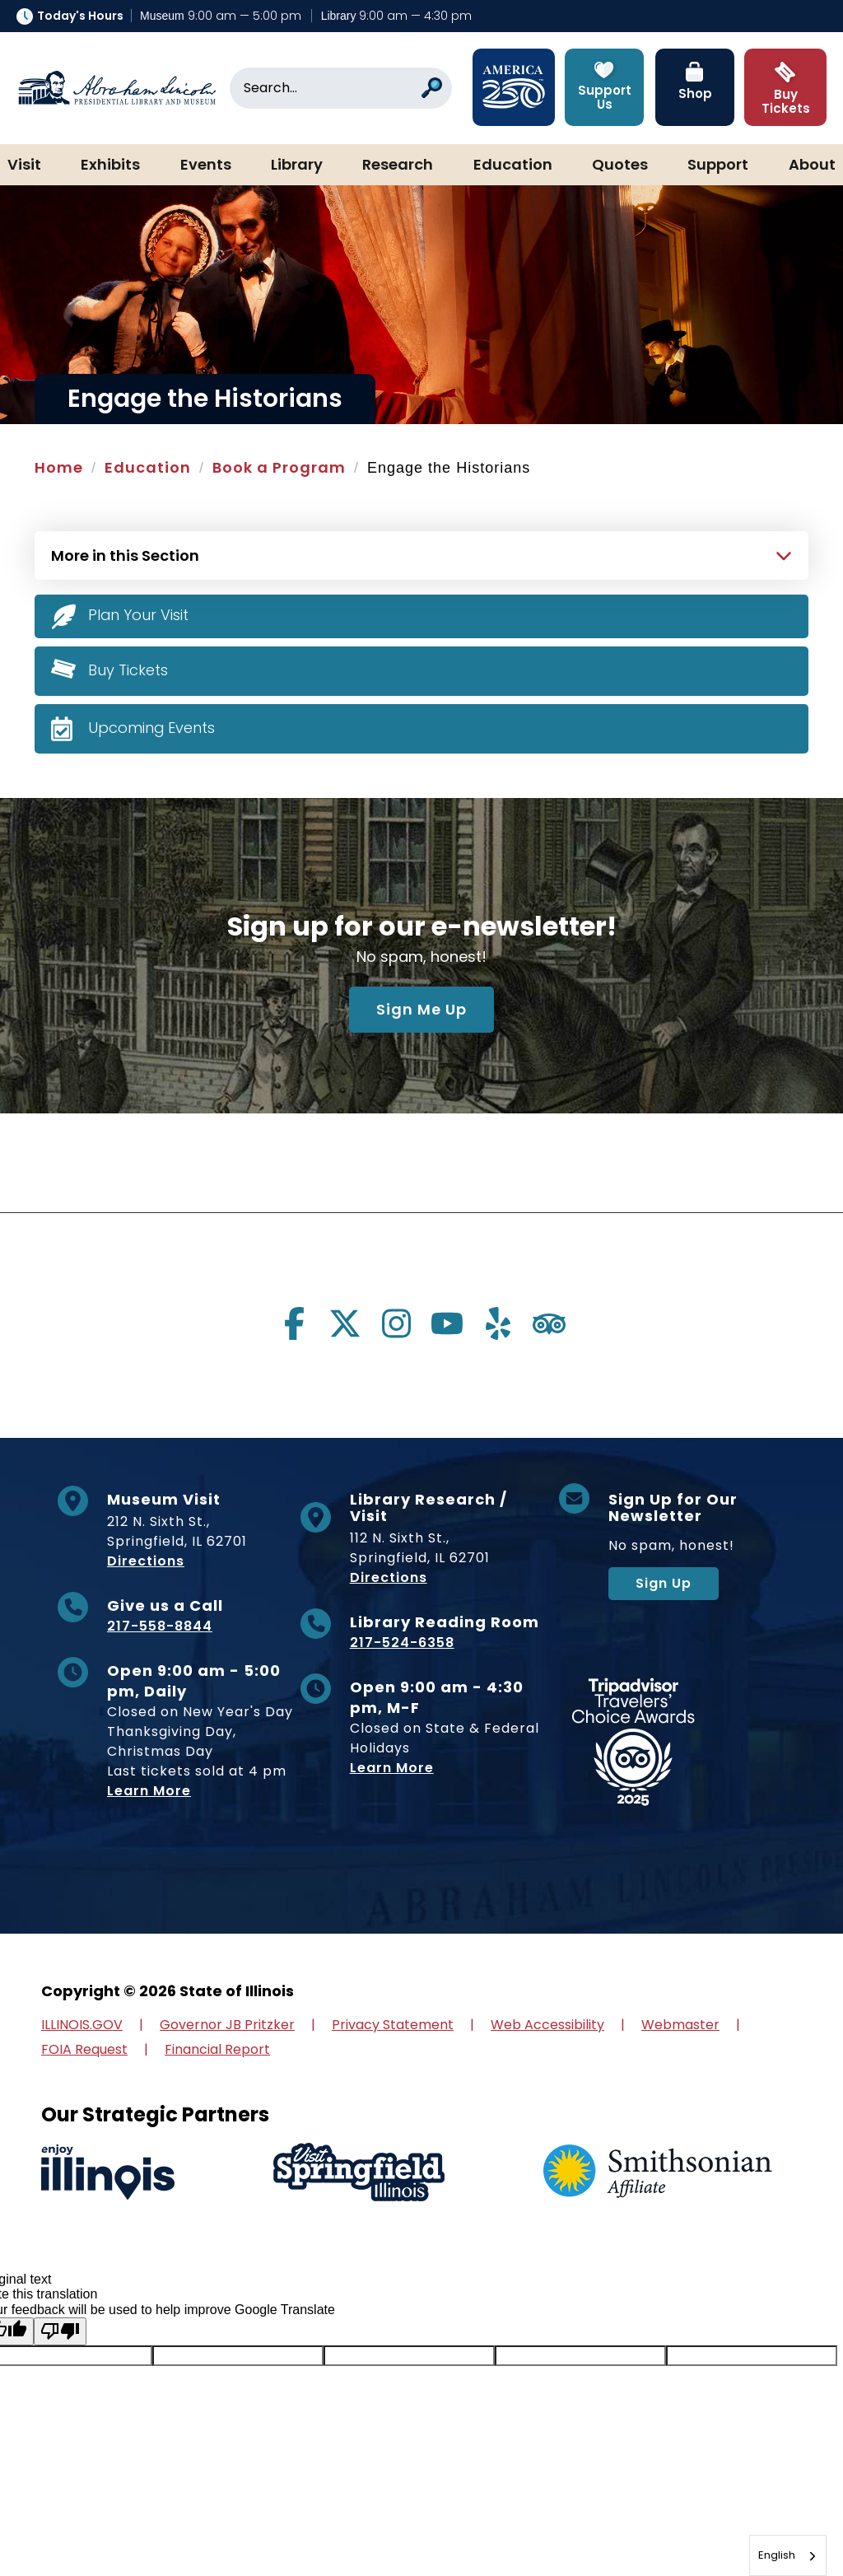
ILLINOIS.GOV (82, 2024)
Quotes (620, 165)
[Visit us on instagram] (396, 1323)
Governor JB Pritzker (227, 2024)
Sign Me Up (421, 1009)
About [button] (812, 165)
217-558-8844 (159, 1626)
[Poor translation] (60, 2331)
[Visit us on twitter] (344, 1323)
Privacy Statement (393, 2024)
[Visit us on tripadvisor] (549, 1323)
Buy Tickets (128, 669)
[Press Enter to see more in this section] (421, 553)
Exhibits (110, 165)
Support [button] (717, 165)
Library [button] (297, 165)
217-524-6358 (402, 1642)
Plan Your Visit (138, 614)
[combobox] (788, 2555)
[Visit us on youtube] (447, 1323)
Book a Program (279, 467)
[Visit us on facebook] (293, 1323)
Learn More (149, 1790)
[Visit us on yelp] (498, 1323)
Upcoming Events (152, 726)
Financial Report (217, 2049)
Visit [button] (24, 165)
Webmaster (680, 2024)
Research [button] (397, 165)
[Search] (341, 88)
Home (59, 467)
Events (205, 165)
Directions (145, 1561)
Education (512, 165)
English (776, 2555)
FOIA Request (84, 2049)
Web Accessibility (547, 2024)
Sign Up (664, 1583)
